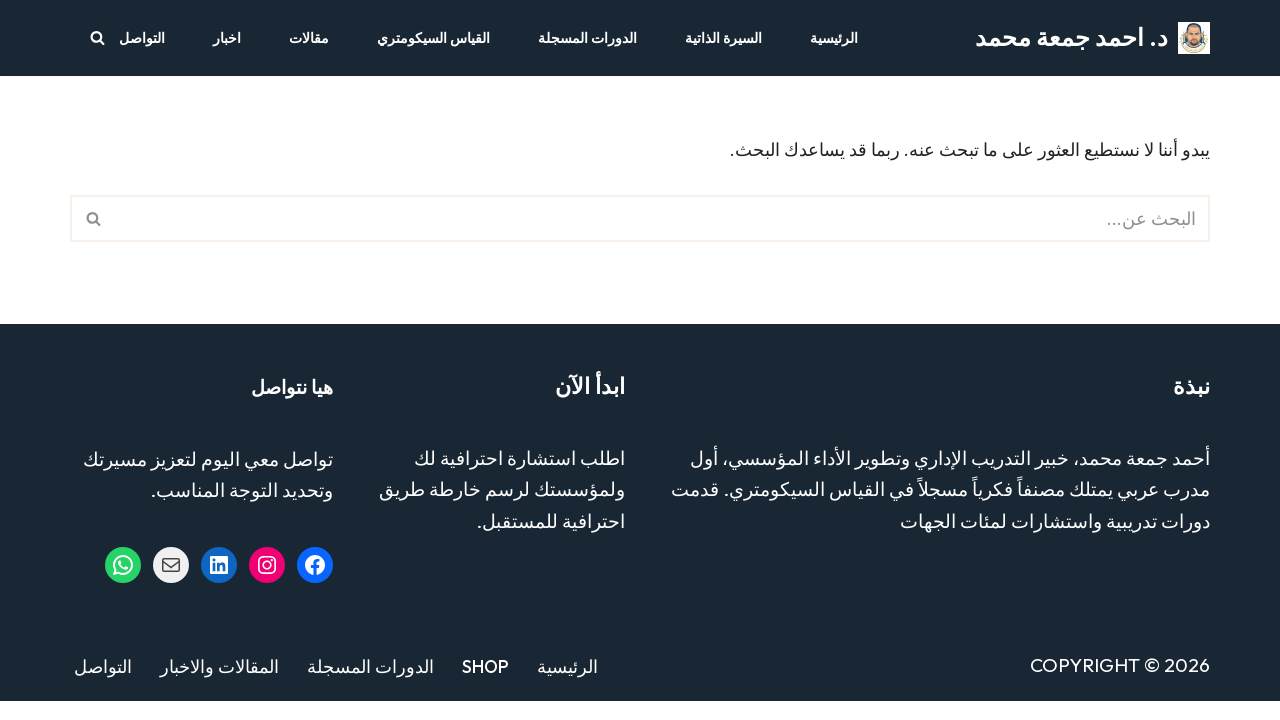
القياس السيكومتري (433, 38)
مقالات (309, 38)
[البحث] (97, 37)
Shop (486, 684)
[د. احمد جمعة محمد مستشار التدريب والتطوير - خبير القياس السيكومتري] (1092, 38)
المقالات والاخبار (219, 684)
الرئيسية (834, 38)
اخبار (227, 38)
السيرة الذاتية (723, 38)
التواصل (142, 38)
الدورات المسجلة (587, 38)
